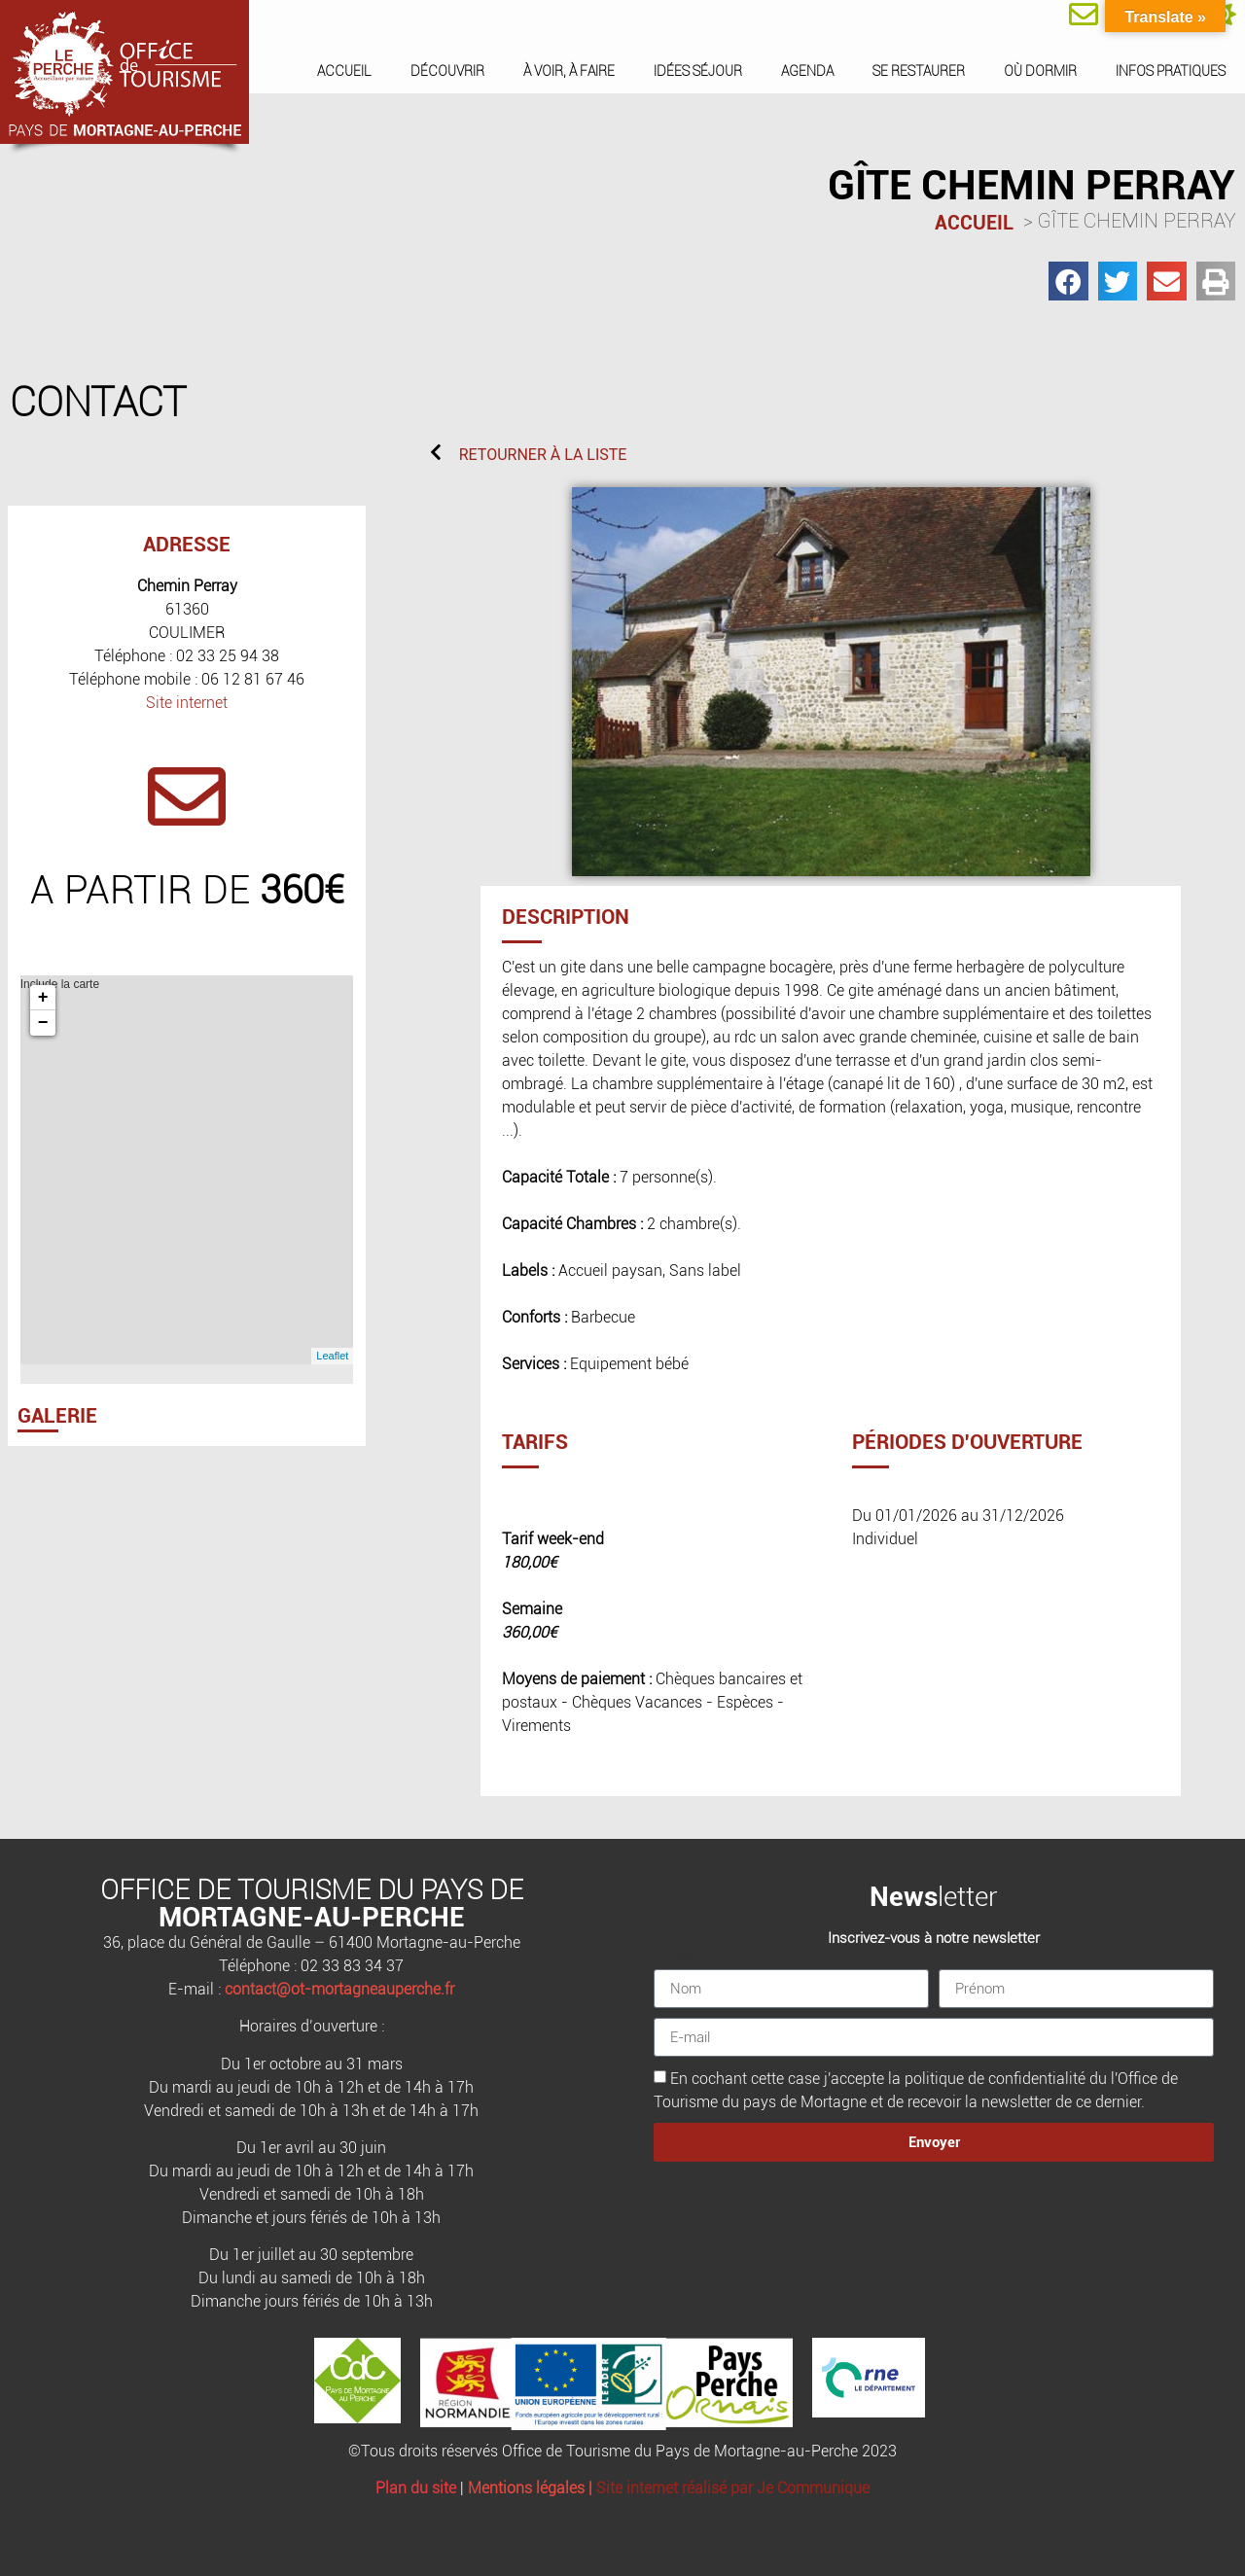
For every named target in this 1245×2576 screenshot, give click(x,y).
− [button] (43, 1023)
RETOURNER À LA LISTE (543, 454)
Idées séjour (698, 71)
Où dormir (1040, 71)
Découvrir (447, 71)
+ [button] (43, 997)
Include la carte (184, 1169)
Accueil (344, 71)
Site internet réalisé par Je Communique (733, 2488)
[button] (1068, 281)
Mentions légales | (532, 2488)
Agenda (807, 71)
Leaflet (332, 1355)
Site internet (187, 702)
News (904, 1897)
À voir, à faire (569, 71)
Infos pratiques (1171, 71)
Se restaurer (918, 71)
